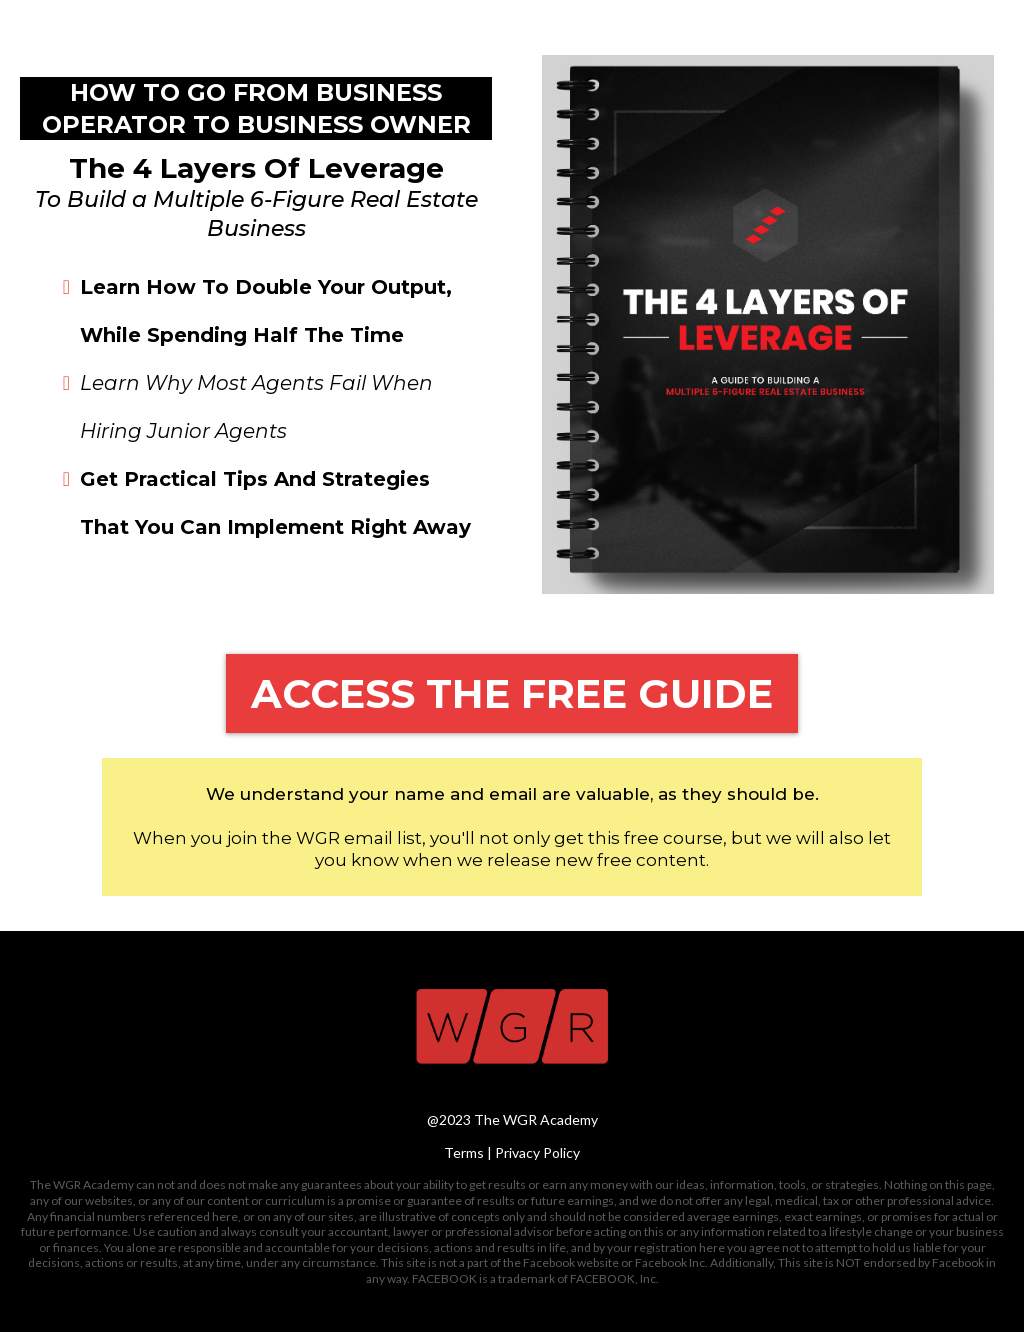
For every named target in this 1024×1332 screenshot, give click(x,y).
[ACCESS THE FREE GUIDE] (512, 693)
